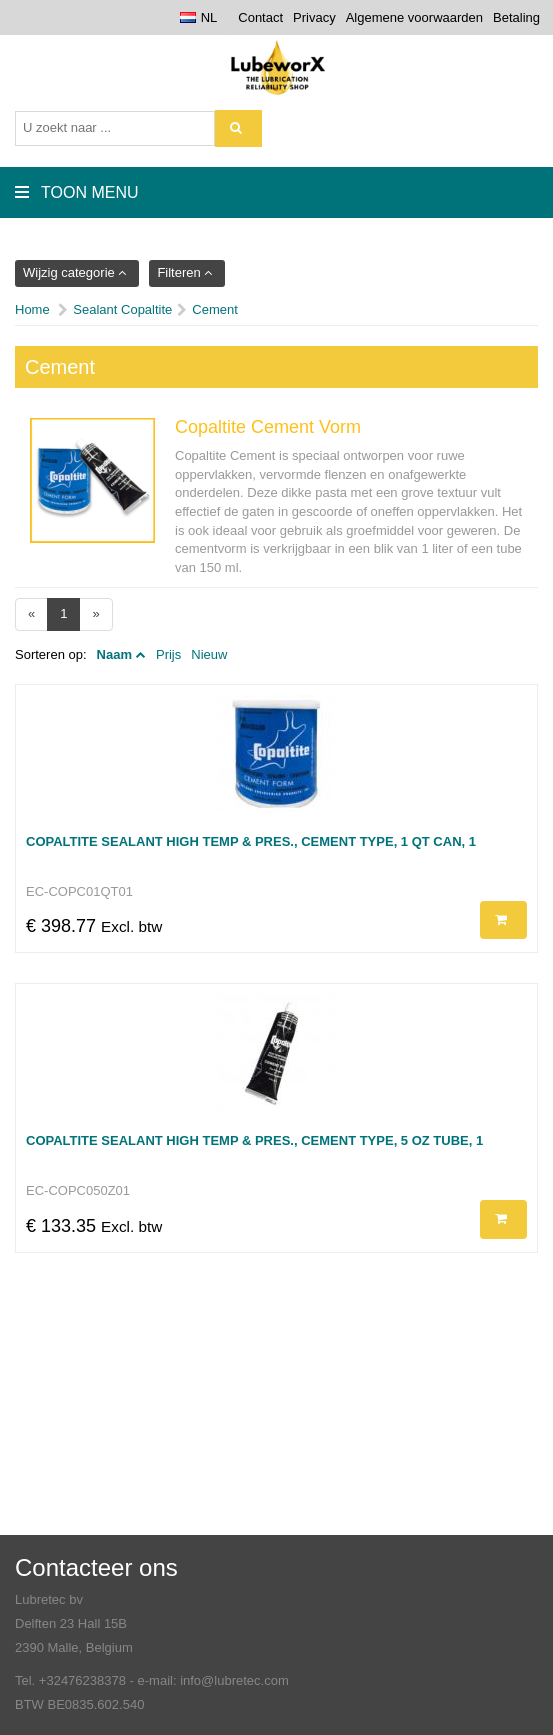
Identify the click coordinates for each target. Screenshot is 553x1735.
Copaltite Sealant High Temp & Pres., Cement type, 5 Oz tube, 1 (254, 1140)
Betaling (516, 17)
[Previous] (31, 614)
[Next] (95, 614)
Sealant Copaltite (122, 309)
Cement (215, 309)
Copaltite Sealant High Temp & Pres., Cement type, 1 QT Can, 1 (251, 841)
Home (32, 309)
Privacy (314, 17)
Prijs (168, 654)
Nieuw (209, 654)
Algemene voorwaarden (414, 17)
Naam (114, 654)
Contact (260, 17)
